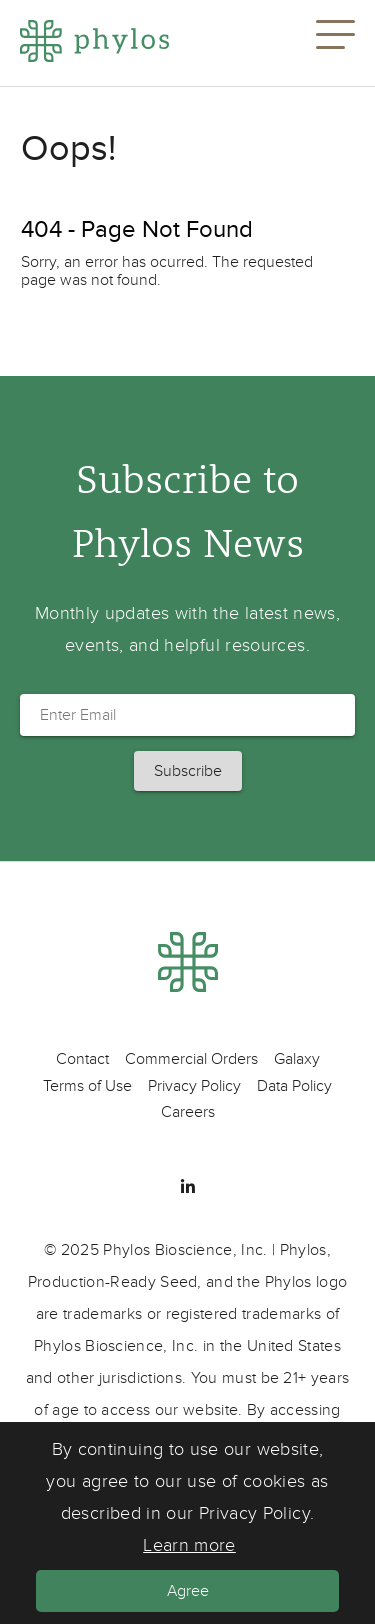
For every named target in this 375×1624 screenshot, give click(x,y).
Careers (188, 1112)
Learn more (189, 1545)
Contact (82, 1059)
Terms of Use (87, 1086)
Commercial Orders (191, 1059)
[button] (335, 43)
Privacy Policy (194, 1086)
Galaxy (297, 1059)
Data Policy (294, 1086)
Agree (188, 1591)
